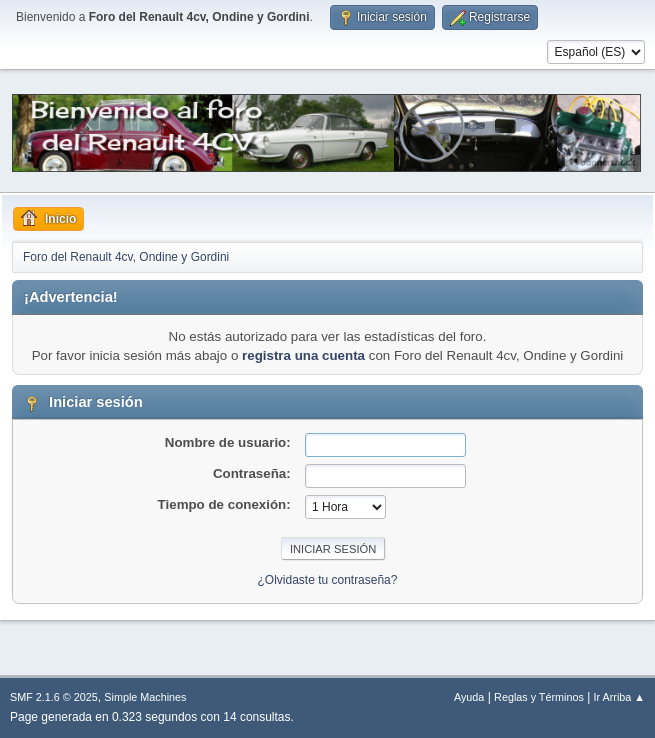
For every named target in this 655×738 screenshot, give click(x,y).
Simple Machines (145, 697)
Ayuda (469, 697)
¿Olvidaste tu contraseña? (328, 580)
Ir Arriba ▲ (619, 697)
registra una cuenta (303, 355)
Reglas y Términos (539, 697)
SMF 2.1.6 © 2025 (54, 697)
